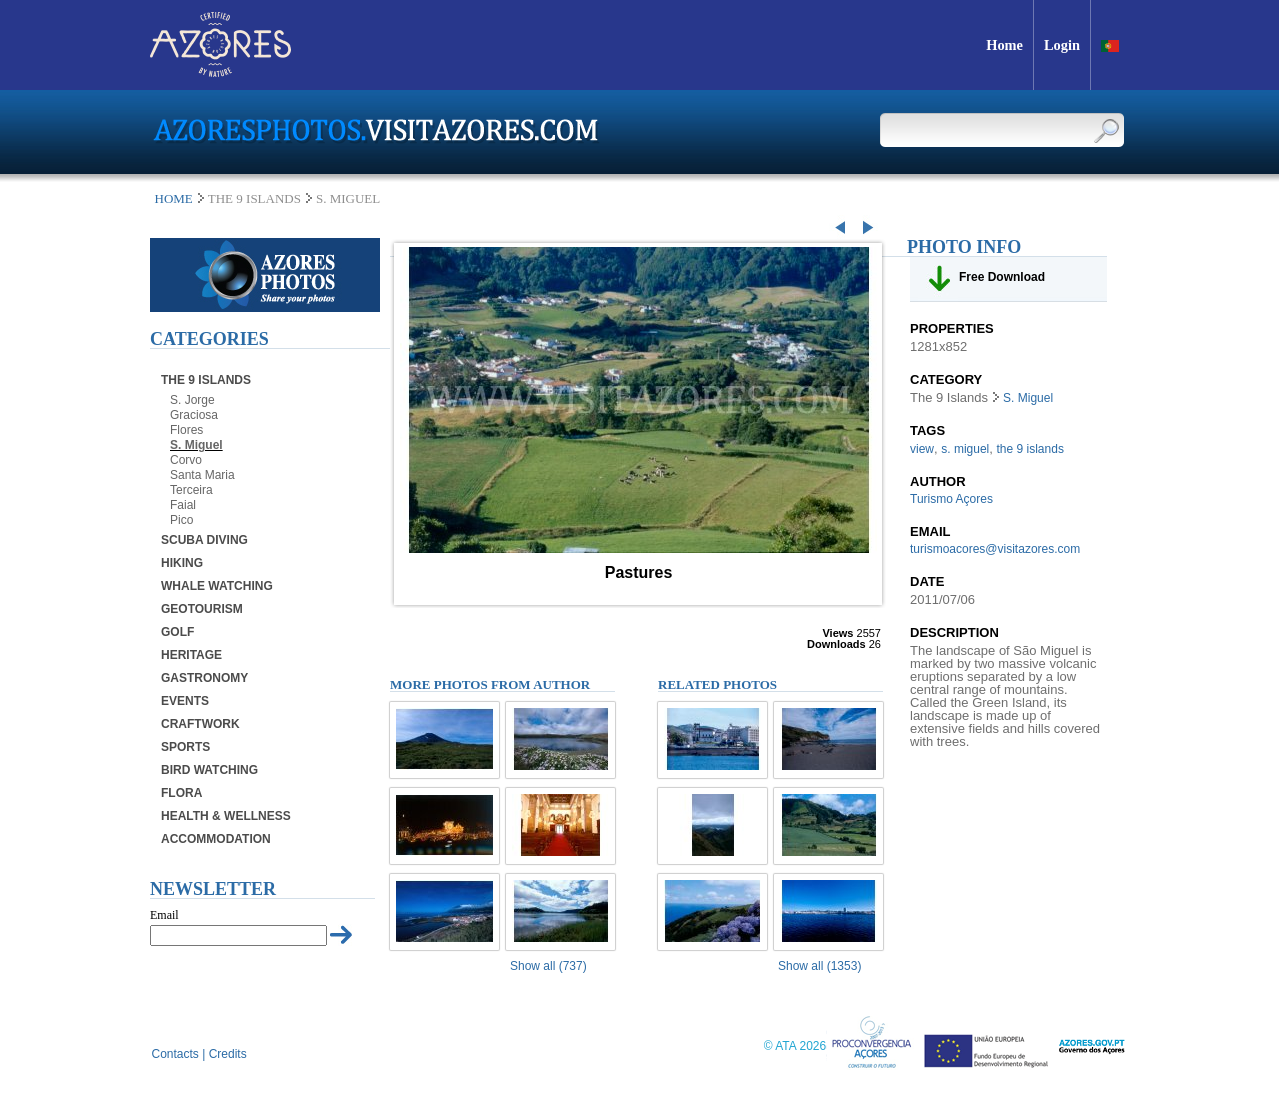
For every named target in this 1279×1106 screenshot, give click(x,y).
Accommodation (216, 839)
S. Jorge (192, 400)
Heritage (191, 655)
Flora (181, 793)
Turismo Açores (951, 499)
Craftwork (200, 724)
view (922, 449)
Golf (177, 632)
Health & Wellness (226, 816)
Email (164, 915)
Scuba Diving (204, 540)
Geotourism (202, 609)
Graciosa (194, 415)
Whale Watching (217, 586)
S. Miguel (196, 445)
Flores (186, 430)
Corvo (186, 460)
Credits (228, 1054)
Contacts (175, 1054)
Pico (181, 520)
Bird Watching (209, 770)
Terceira (191, 490)
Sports (185, 747)
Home (174, 198)
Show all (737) (548, 966)
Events (185, 701)
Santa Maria (202, 475)
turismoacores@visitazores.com (995, 549)
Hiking (182, 563)
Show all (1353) (819, 966)
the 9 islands (1030, 449)
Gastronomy (204, 678)
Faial (183, 505)
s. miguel (965, 449)
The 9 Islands (206, 380)
